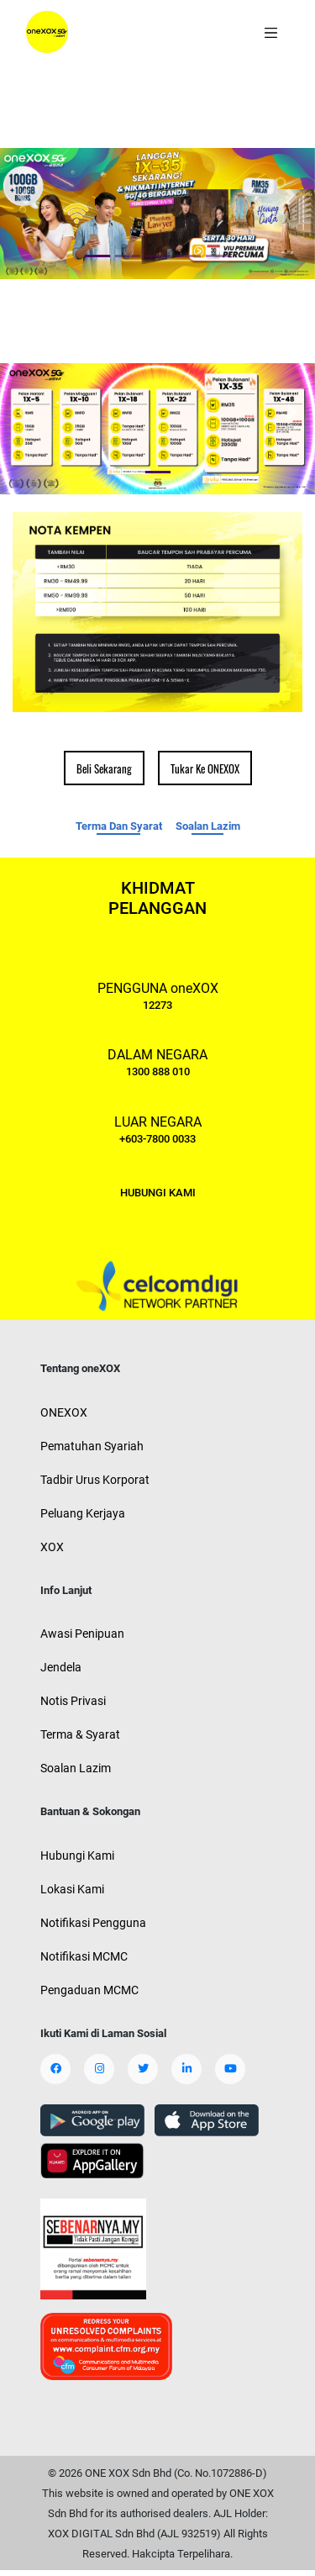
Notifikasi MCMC (84, 1956)
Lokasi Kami (72, 1889)
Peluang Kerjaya (82, 1513)
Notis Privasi (73, 1701)
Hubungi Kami (77, 1855)
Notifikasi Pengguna (93, 1922)
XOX (52, 1547)
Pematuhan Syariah (92, 1446)
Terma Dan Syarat (119, 826)
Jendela (60, 1667)
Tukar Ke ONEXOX (205, 768)
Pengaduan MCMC (89, 1990)
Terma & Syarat (80, 1734)
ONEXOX (63, 1412)
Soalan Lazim (208, 826)
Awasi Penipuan (82, 1633)
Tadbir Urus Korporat (95, 1479)
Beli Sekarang (104, 768)
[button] (23, 196)
